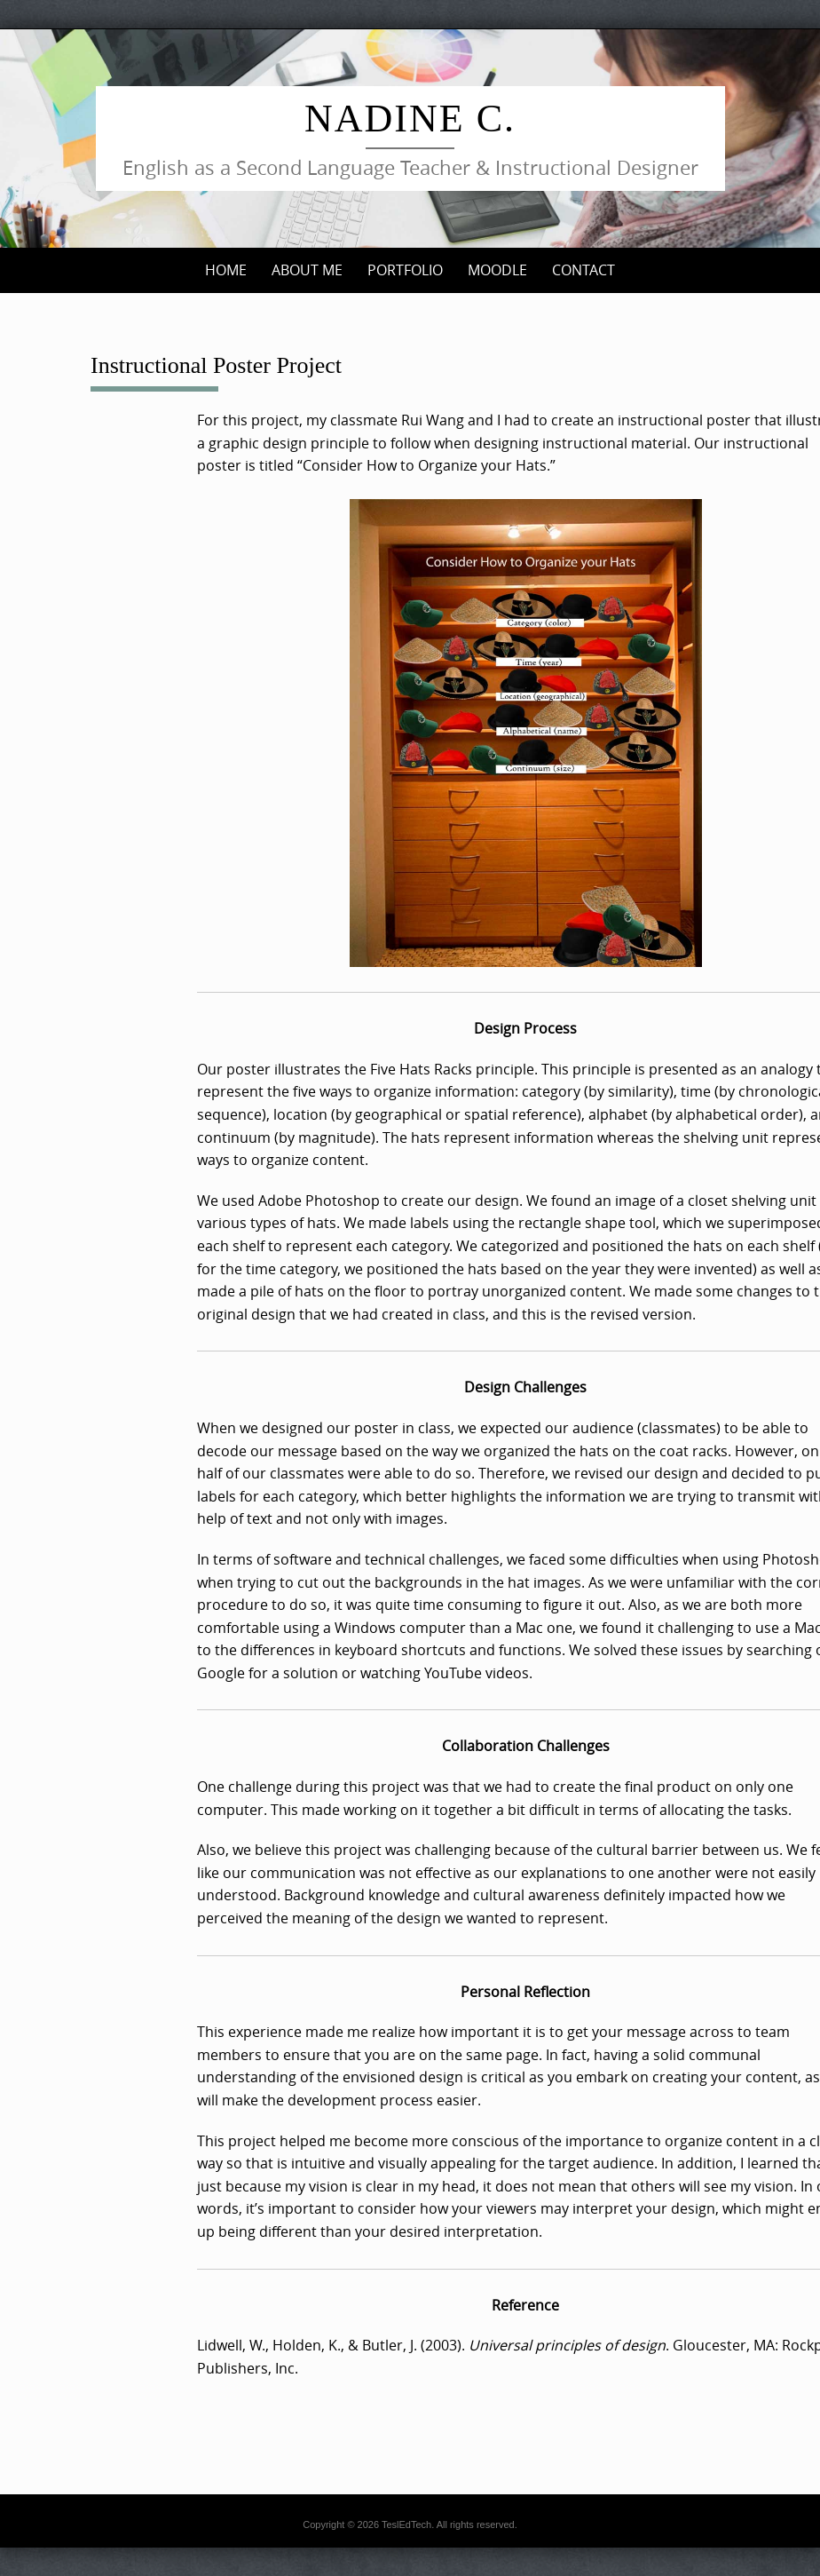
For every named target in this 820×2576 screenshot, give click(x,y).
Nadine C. (410, 118)
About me (307, 270)
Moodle (497, 270)
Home (226, 270)
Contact (583, 270)
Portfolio (405, 270)
